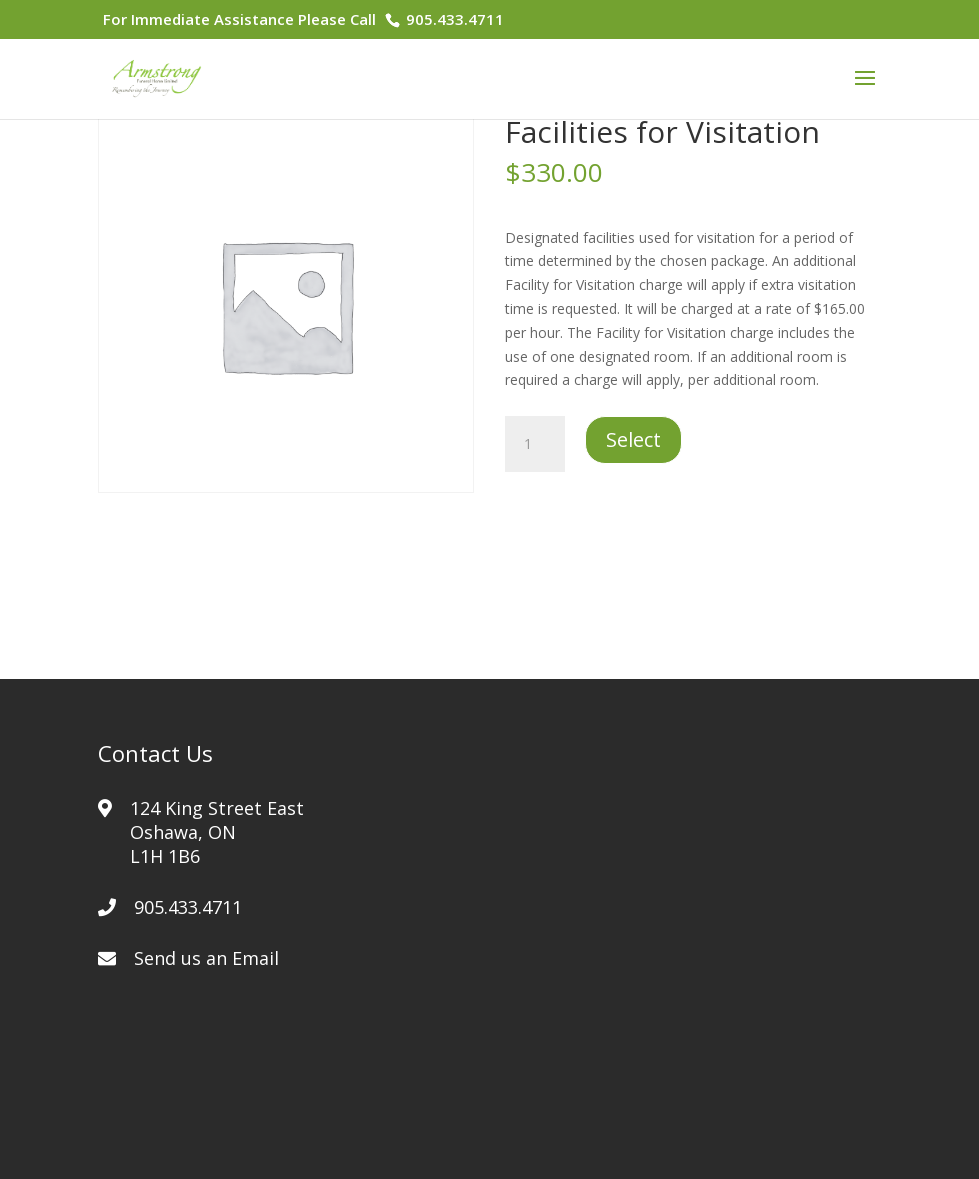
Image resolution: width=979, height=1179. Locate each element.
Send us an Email (206, 958)
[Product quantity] (535, 444)
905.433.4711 (453, 19)
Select (633, 439)
